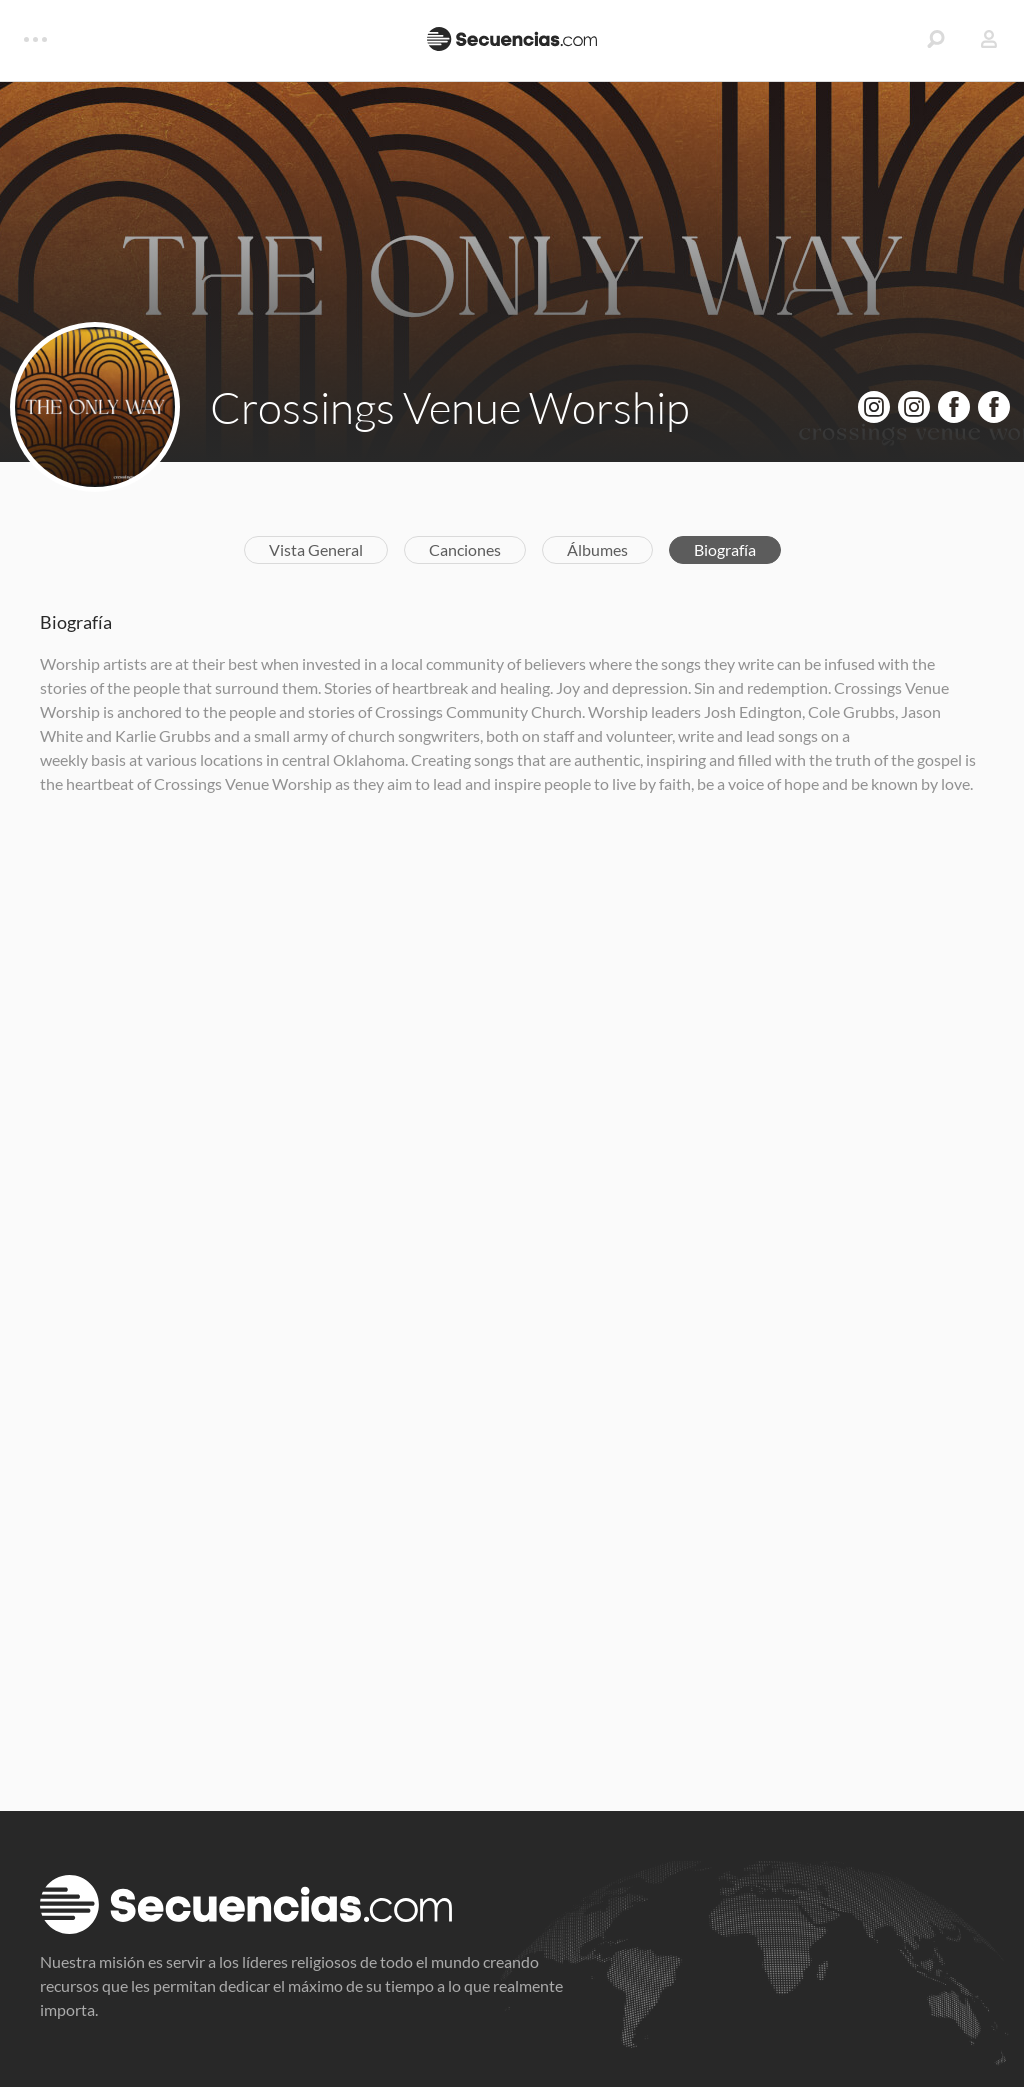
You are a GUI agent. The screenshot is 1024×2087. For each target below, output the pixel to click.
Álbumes (597, 549)
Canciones (465, 549)
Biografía (725, 549)
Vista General (316, 549)
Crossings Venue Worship (450, 407)
